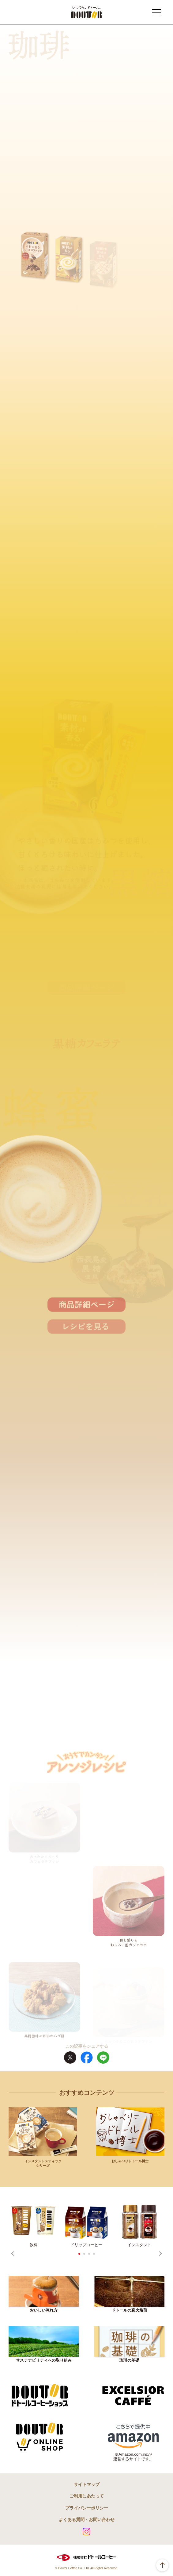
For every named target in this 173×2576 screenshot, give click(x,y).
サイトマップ (87, 2484)
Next (159, 2253)
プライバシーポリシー (86, 2507)
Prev (13, 2253)
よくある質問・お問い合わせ (87, 2519)
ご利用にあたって (87, 2496)
